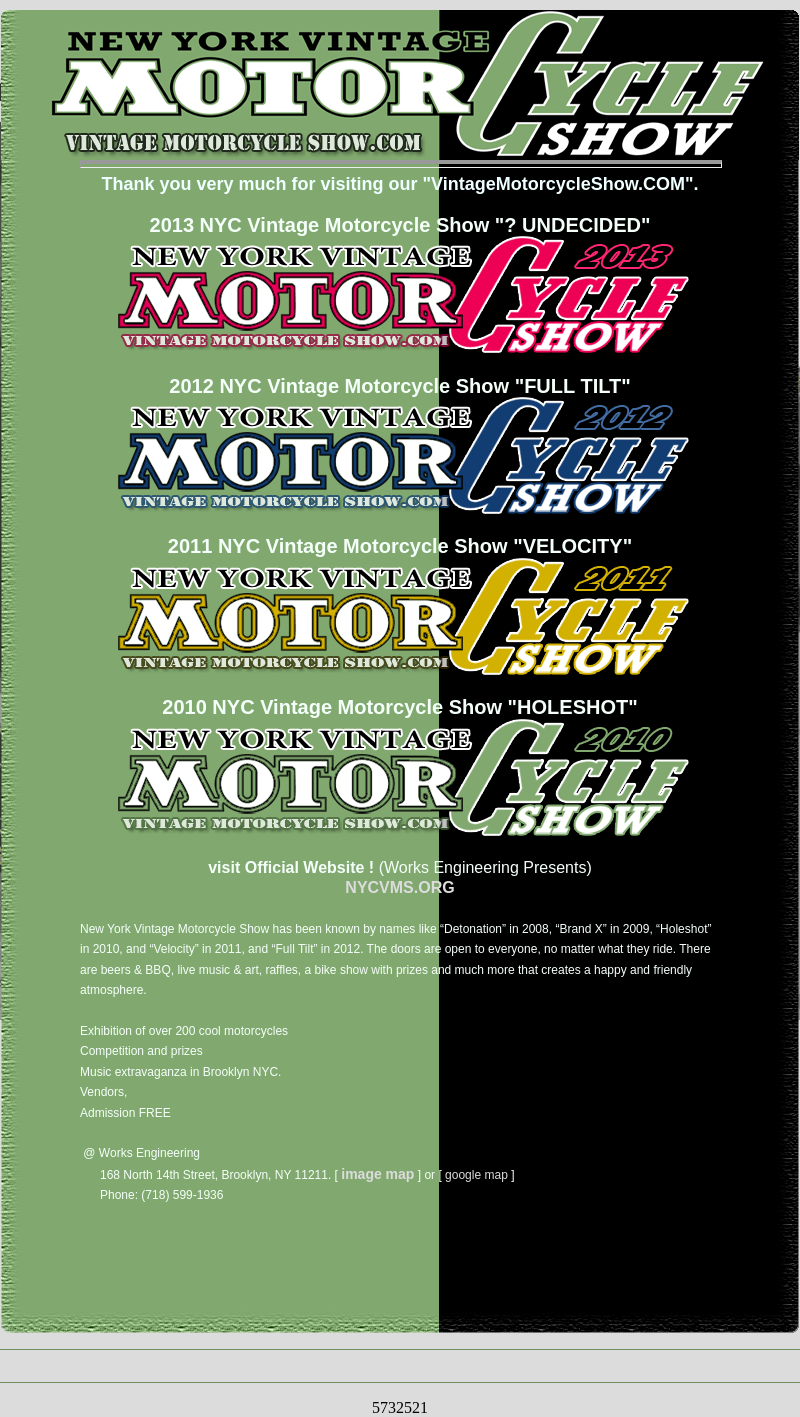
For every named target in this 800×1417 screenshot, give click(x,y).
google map (476, 1175)
